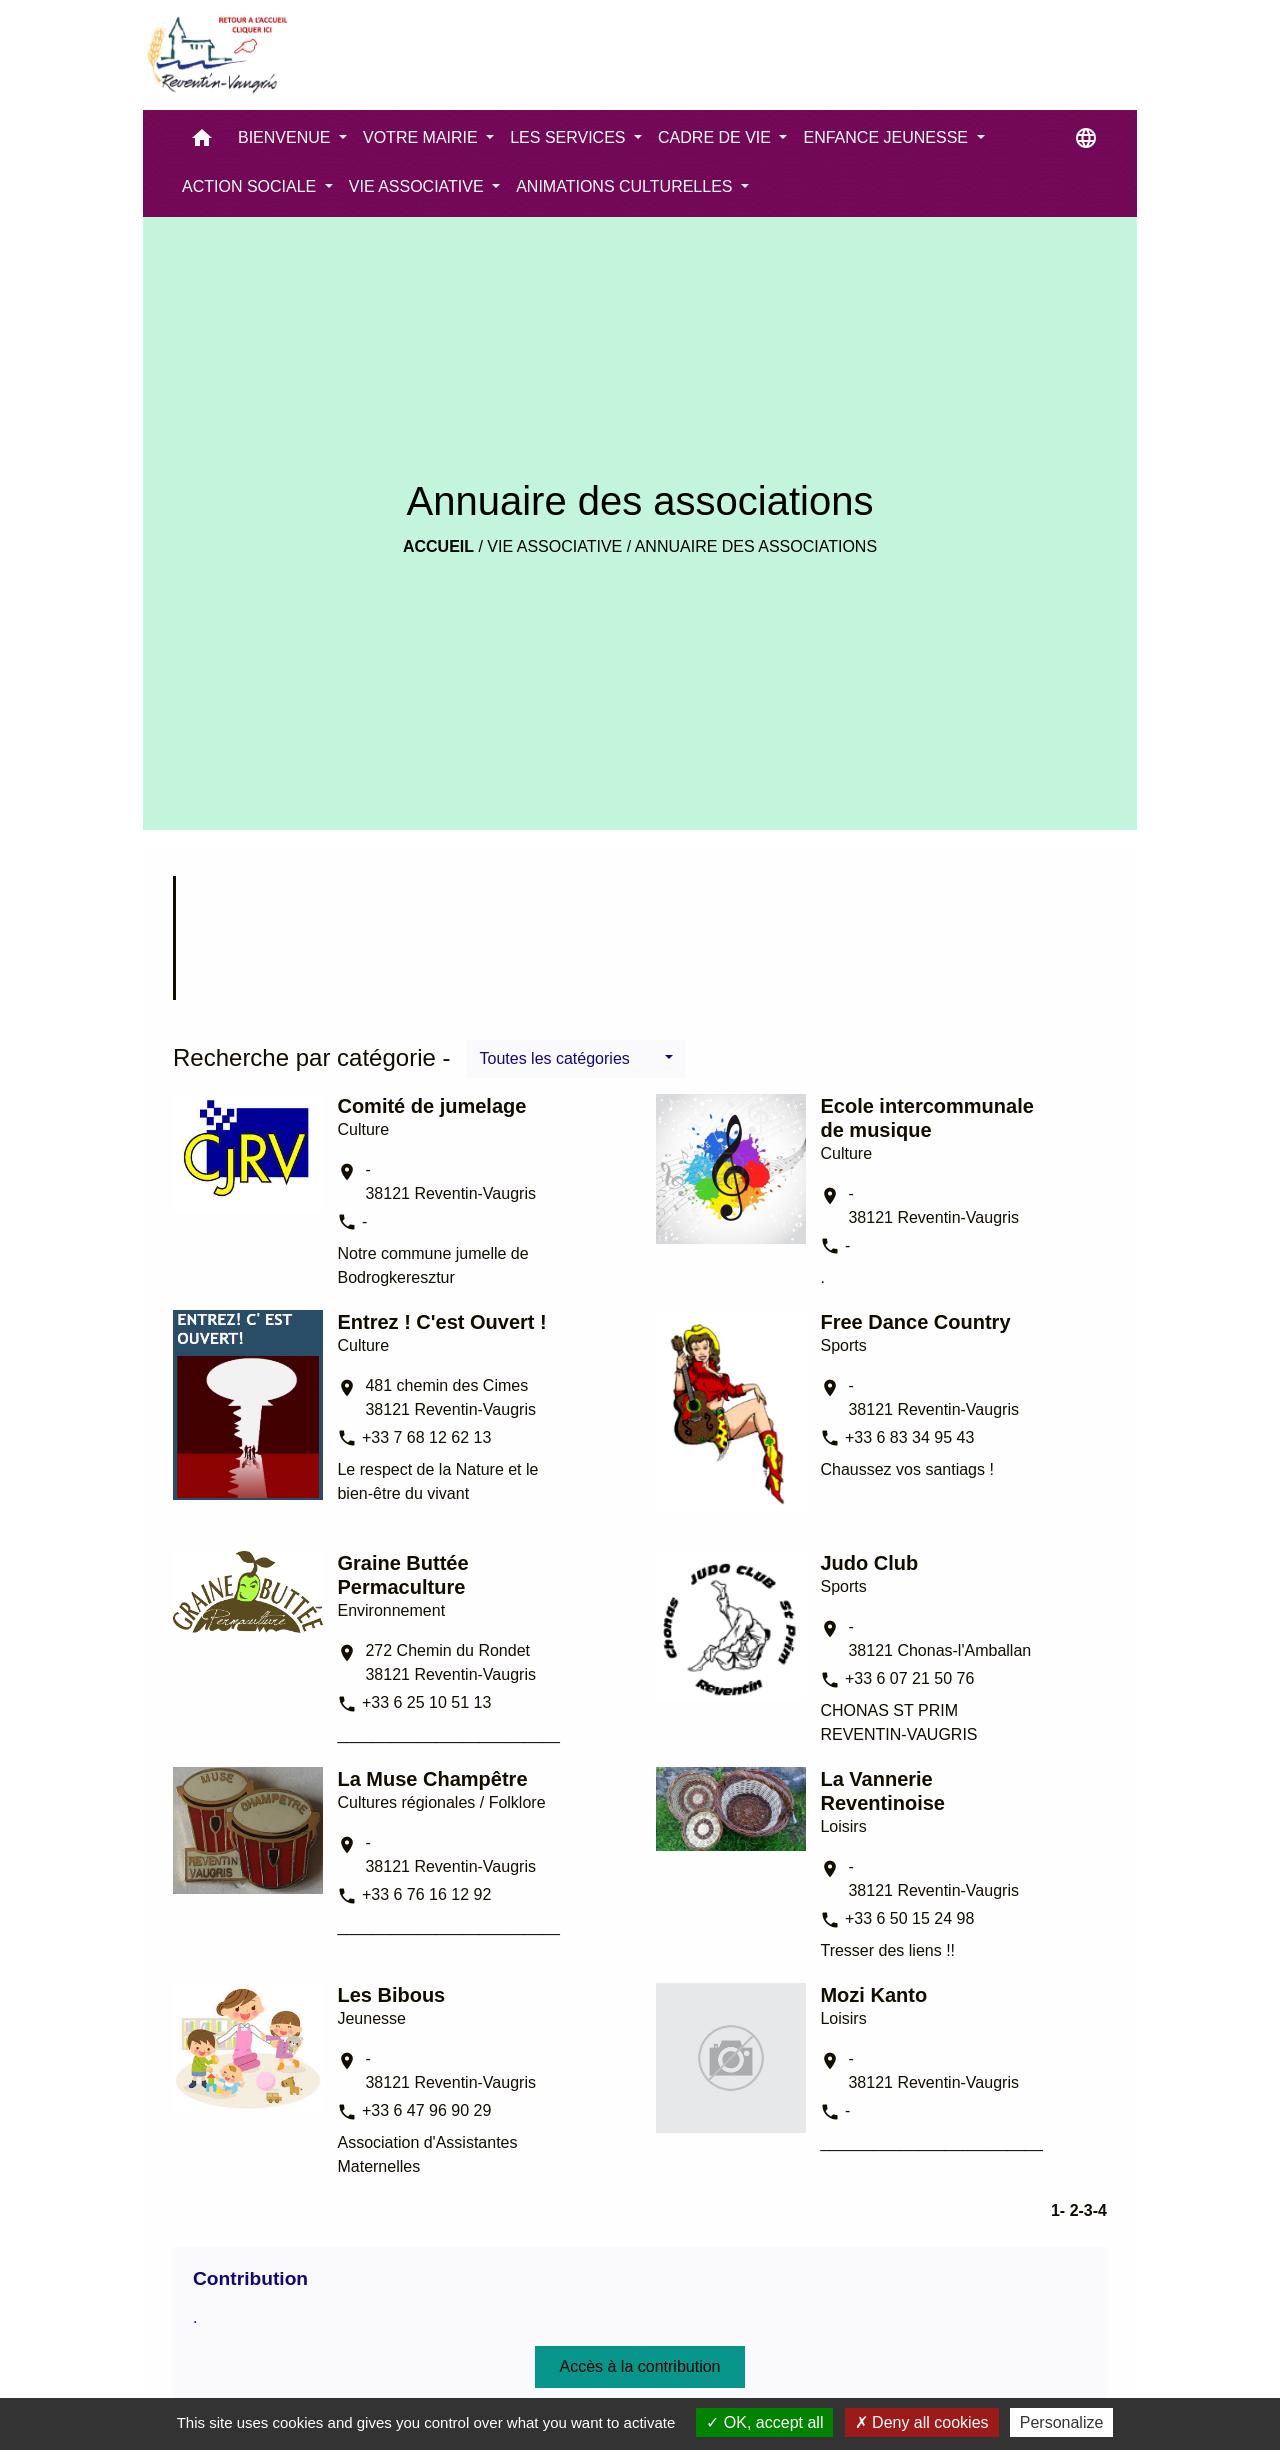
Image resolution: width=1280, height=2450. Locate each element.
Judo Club (869, 1563)
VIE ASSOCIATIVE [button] (418, 186)
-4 (1100, 2210)
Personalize (1062, 2422)
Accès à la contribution (640, 2366)
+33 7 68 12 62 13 (426, 1437)
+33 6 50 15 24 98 (909, 1918)
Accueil (438, 546)
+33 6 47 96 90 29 (426, 2110)
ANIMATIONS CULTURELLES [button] (626, 186)
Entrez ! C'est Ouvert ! (441, 1322)
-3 (1086, 2210)
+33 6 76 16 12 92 (426, 1894)
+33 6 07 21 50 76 (909, 1678)
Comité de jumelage (431, 1106)
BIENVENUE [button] (286, 137)
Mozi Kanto (873, 1995)
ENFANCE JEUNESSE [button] (887, 137)
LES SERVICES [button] (570, 137)
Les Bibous (391, 1995)
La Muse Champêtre (432, 1779)
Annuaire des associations (756, 546)
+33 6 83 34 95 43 (909, 1437)
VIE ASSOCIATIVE (554, 546)
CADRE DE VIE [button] (716, 137)
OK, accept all (764, 2422)
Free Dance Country (915, 1322)
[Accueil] (216, 55)
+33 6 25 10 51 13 (426, 1702)
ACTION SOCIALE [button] (251, 186)
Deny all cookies (922, 2422)
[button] (202, 142)
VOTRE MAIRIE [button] (422, 137)
